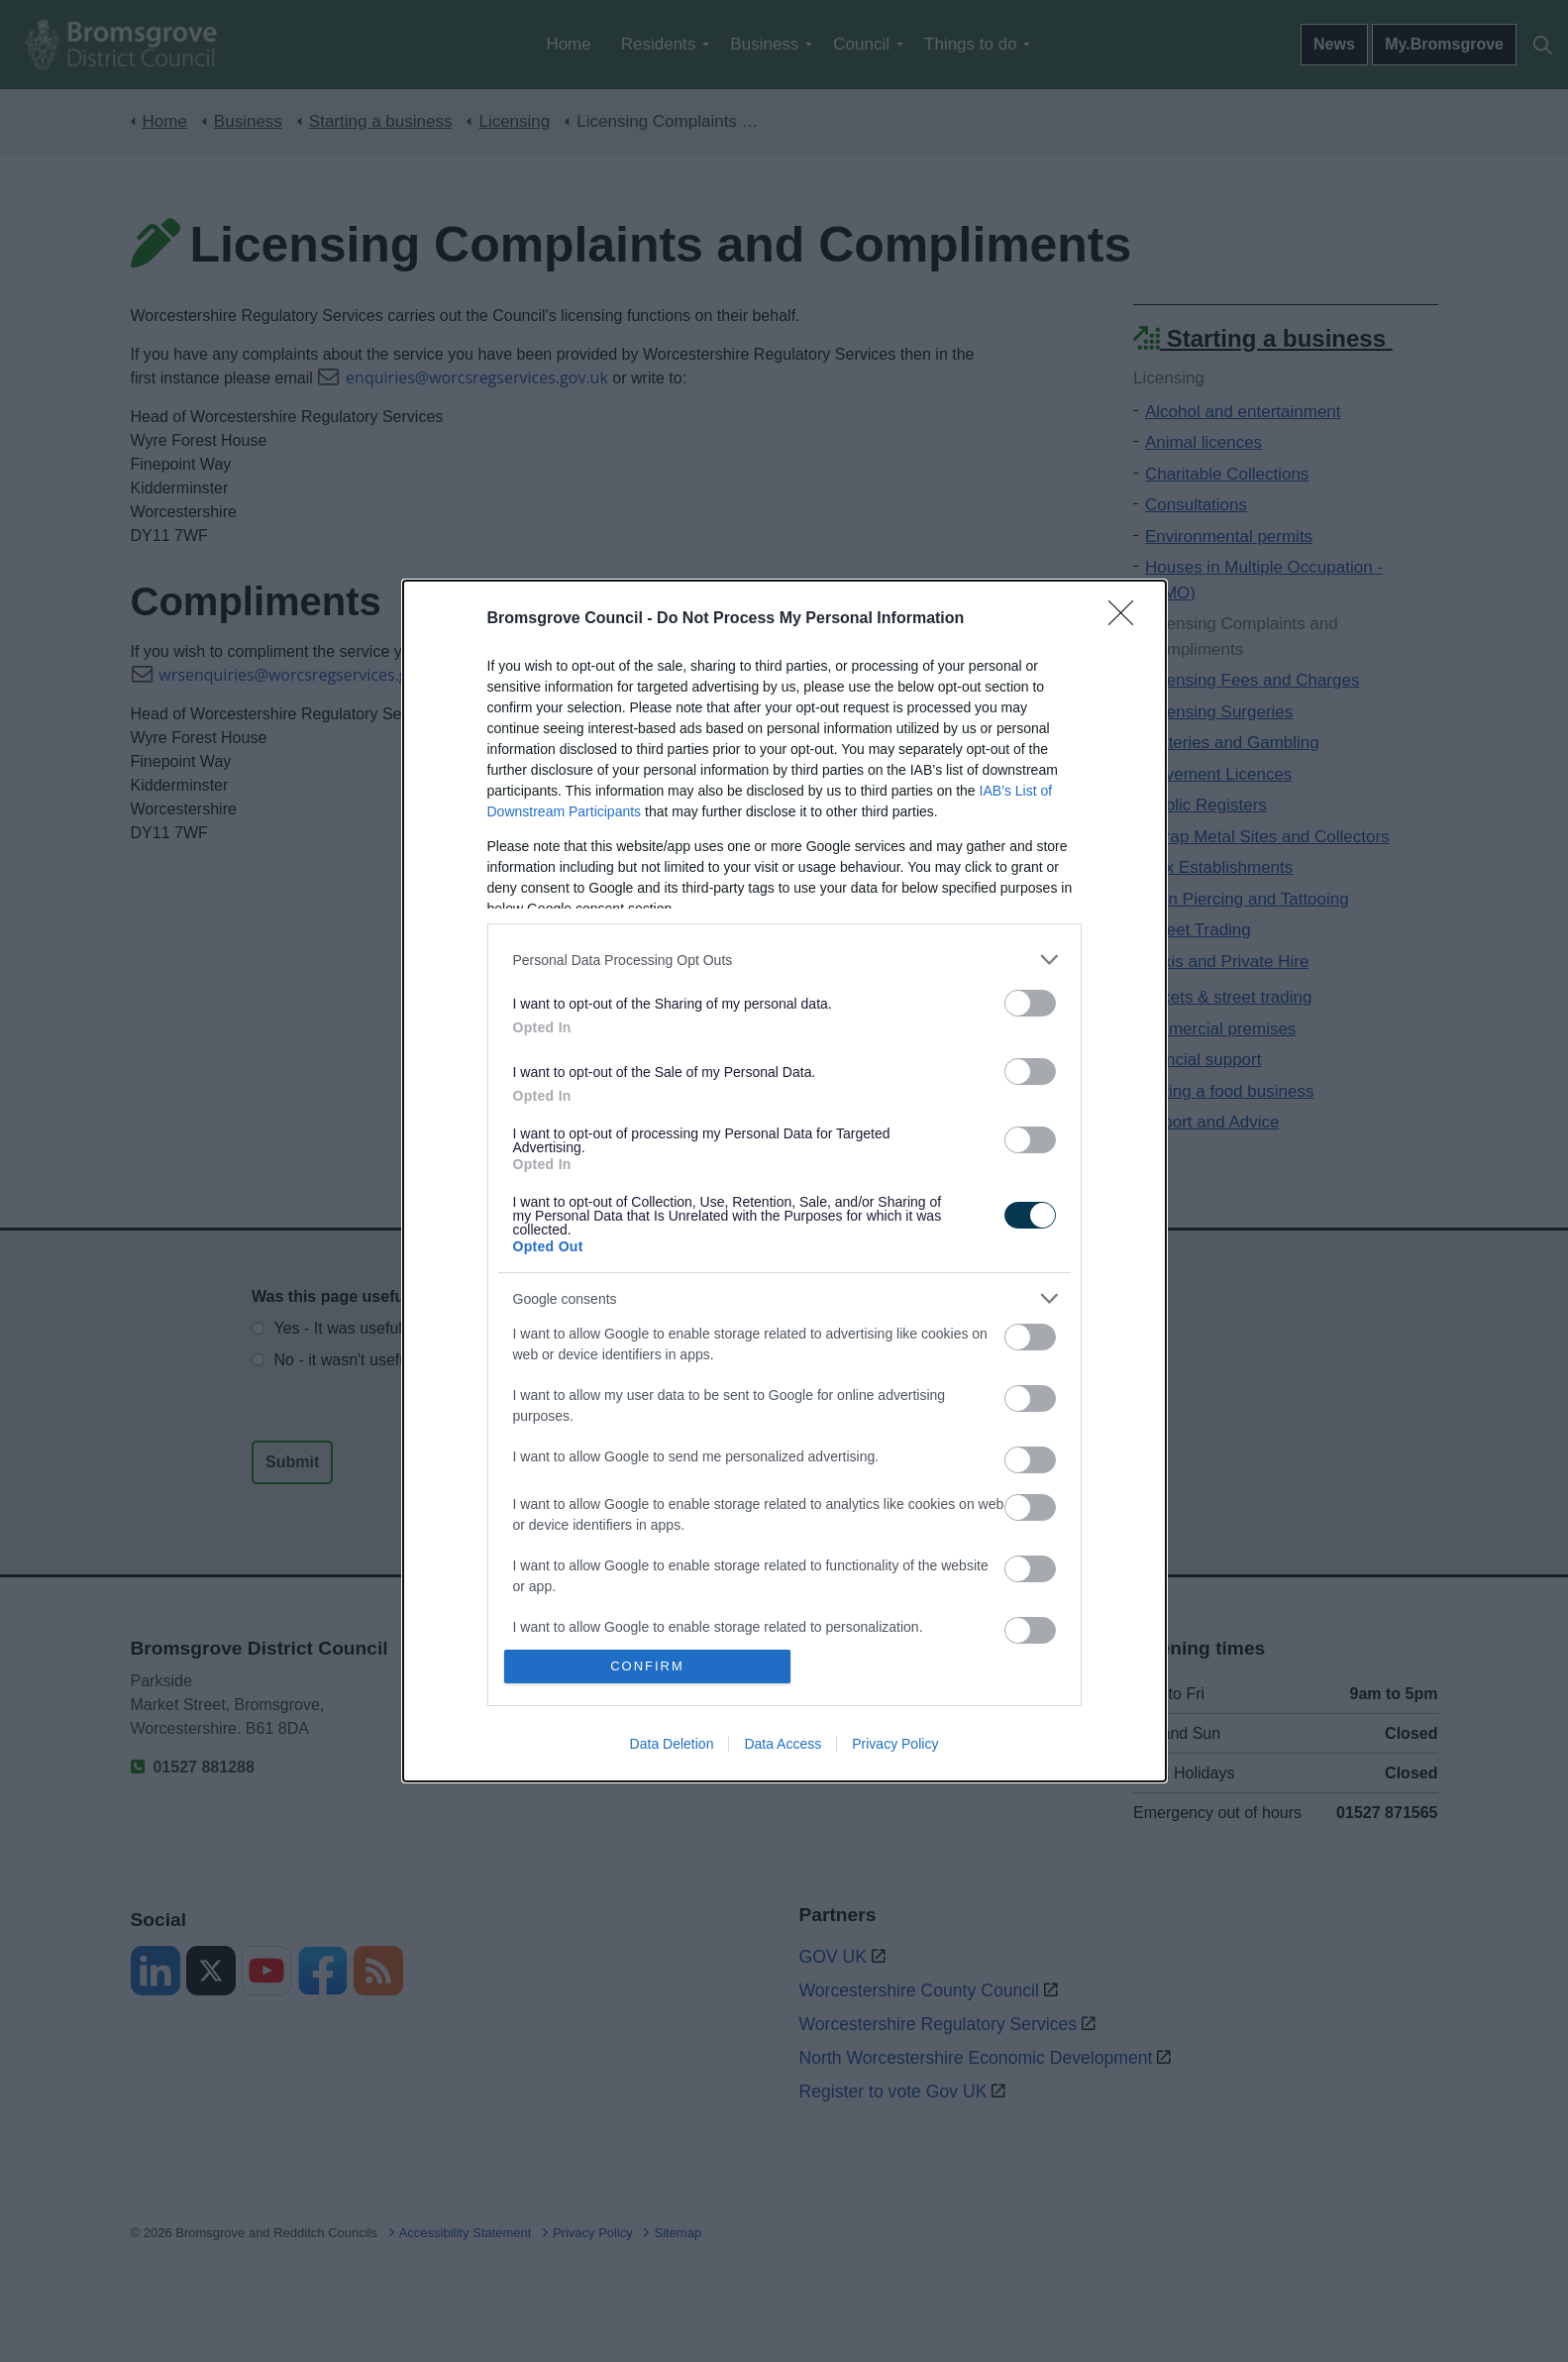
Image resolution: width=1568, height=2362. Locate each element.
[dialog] (784, 1180)
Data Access (782, 1744)
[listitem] (784, 959)
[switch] (1030, 1003)
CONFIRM (647, 1666)
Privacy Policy (895, 1744)
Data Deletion (672, 1744)
